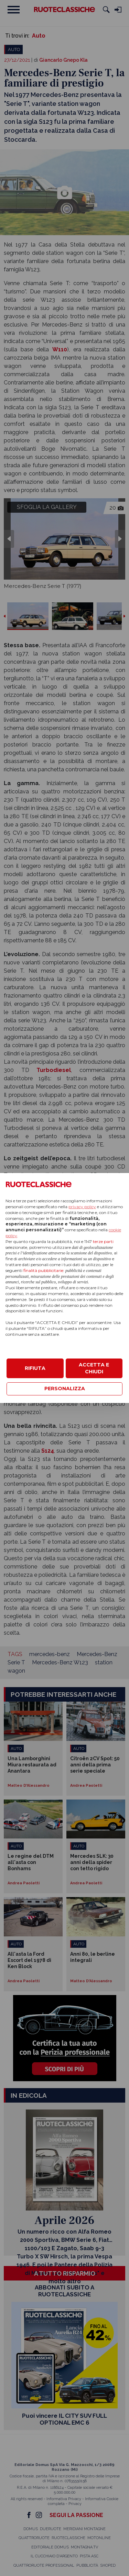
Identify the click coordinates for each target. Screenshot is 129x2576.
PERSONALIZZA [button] (64, 1388)
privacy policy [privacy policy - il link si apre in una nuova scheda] (82, 1206)
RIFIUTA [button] (35, 1368)
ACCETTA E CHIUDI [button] (94, 1368)
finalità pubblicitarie (43, 1270)
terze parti (103, 1241)
